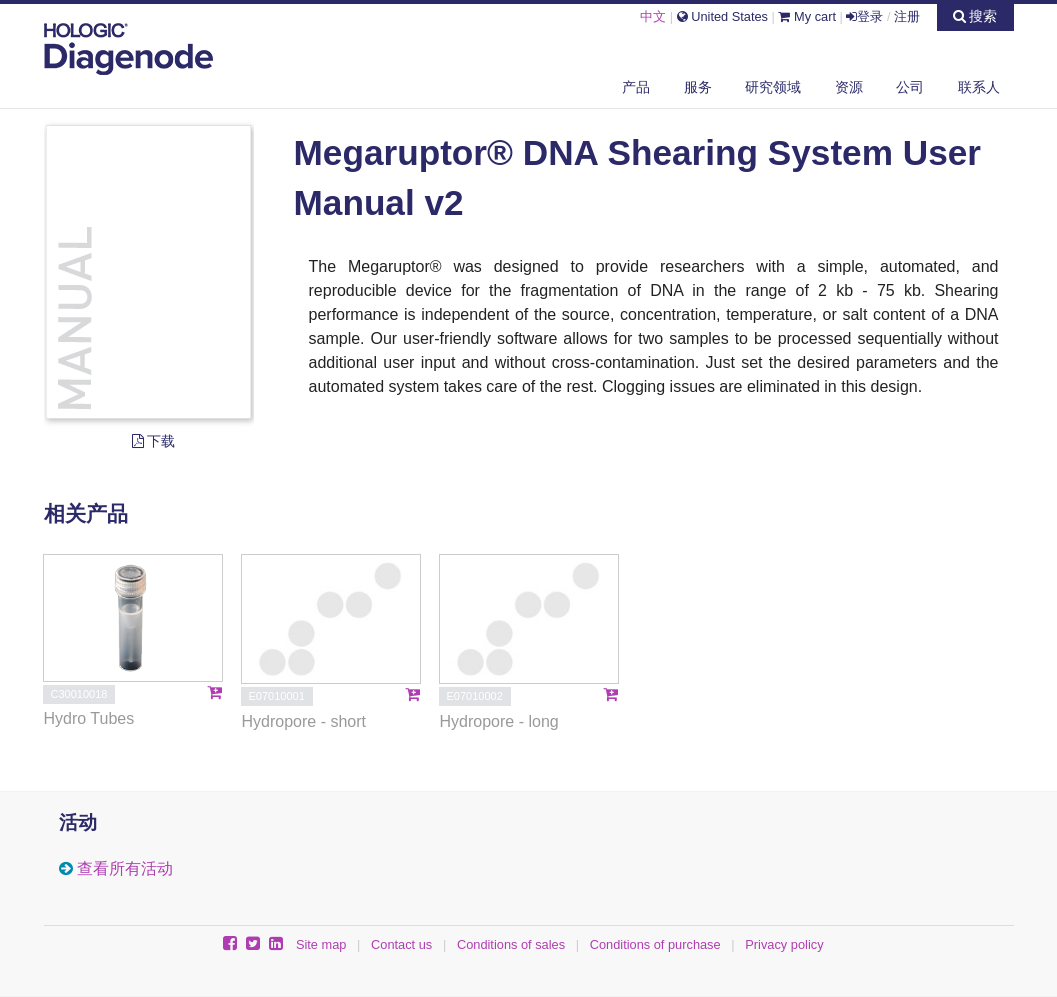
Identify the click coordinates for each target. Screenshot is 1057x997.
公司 (910, 87)
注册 (907, 16)
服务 (698, 87)
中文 (653, 16)
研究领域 (773, 87)
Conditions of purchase (655, 944)
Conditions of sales (511, 944)
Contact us (401, 944)
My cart (807, 16)
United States (722, 16)
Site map (321, 944)
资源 (849, 87)
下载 (154, 441)
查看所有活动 (125, 868)
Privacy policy (784, 944)
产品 (636, 87)
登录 (864, 16)
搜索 (975, 16)
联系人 (979, 87)
